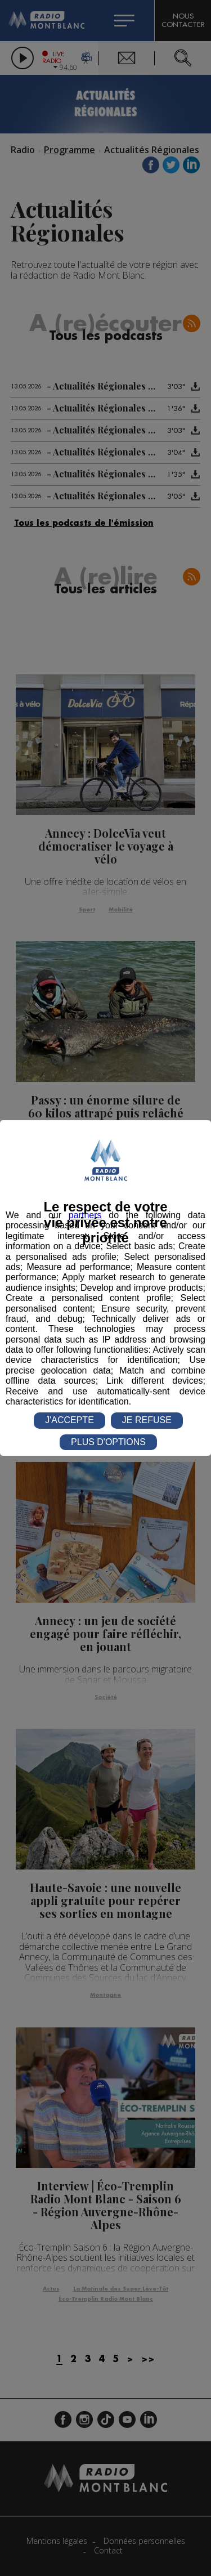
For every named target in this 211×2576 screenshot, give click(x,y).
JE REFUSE (147, 1420)
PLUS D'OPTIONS (108, 1442)
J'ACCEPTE (69, 1420)
